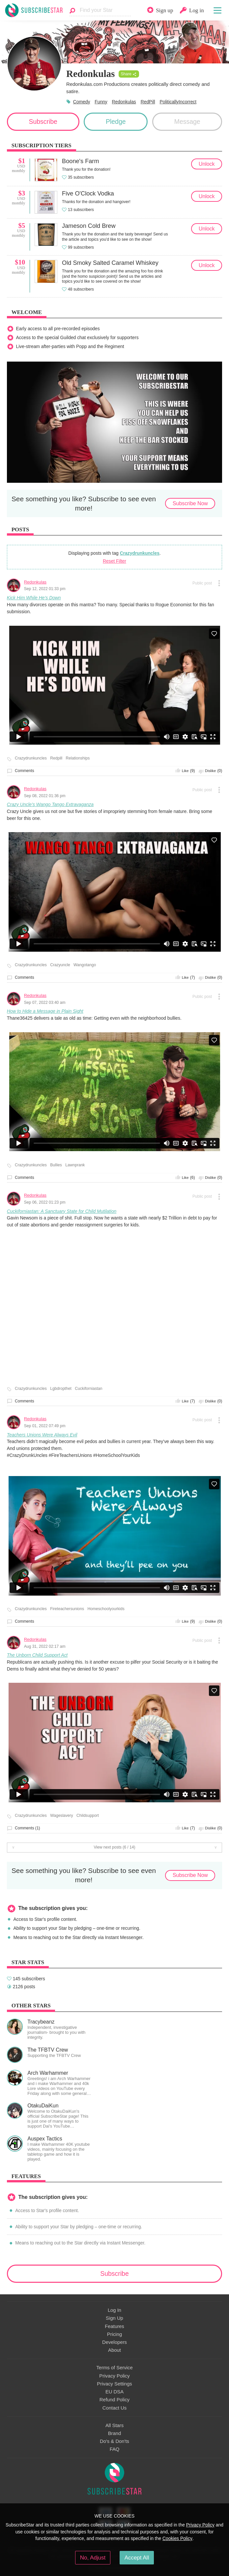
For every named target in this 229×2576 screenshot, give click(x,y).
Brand (114, 2433)
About (114, 2350)
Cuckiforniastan (88, 1389)
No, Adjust (92, 2558)
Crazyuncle (60, 965)
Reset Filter (114, 561)
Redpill (56, 758)
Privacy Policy (114, 2376)
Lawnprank (75, 1165)
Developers (114, 2342)
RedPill (148, 101)
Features (114, 2326)
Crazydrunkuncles (139, 553)
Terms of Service (114, 2367)
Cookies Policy (177, 2538)
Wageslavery (61, 1816)
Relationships (78, 758)
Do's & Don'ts (114, 2441)
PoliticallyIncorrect (177, 101)
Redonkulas (124, 101)
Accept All (137, 2558)
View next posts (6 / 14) (114, 1847)
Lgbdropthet (61, 1389)
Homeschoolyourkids (105, 1609)
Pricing (114, 2334)
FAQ (115, 2449)
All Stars (114, 2425)
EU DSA (114, 2391)
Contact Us (114, 2408)
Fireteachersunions (67, 1609)
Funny (101, 101)
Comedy (81, 101)
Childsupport (87, 1816)
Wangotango (84, 965)
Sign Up (114, 2318)
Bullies (56, 1165)
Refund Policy (115, 2399)
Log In (114, 2310)
